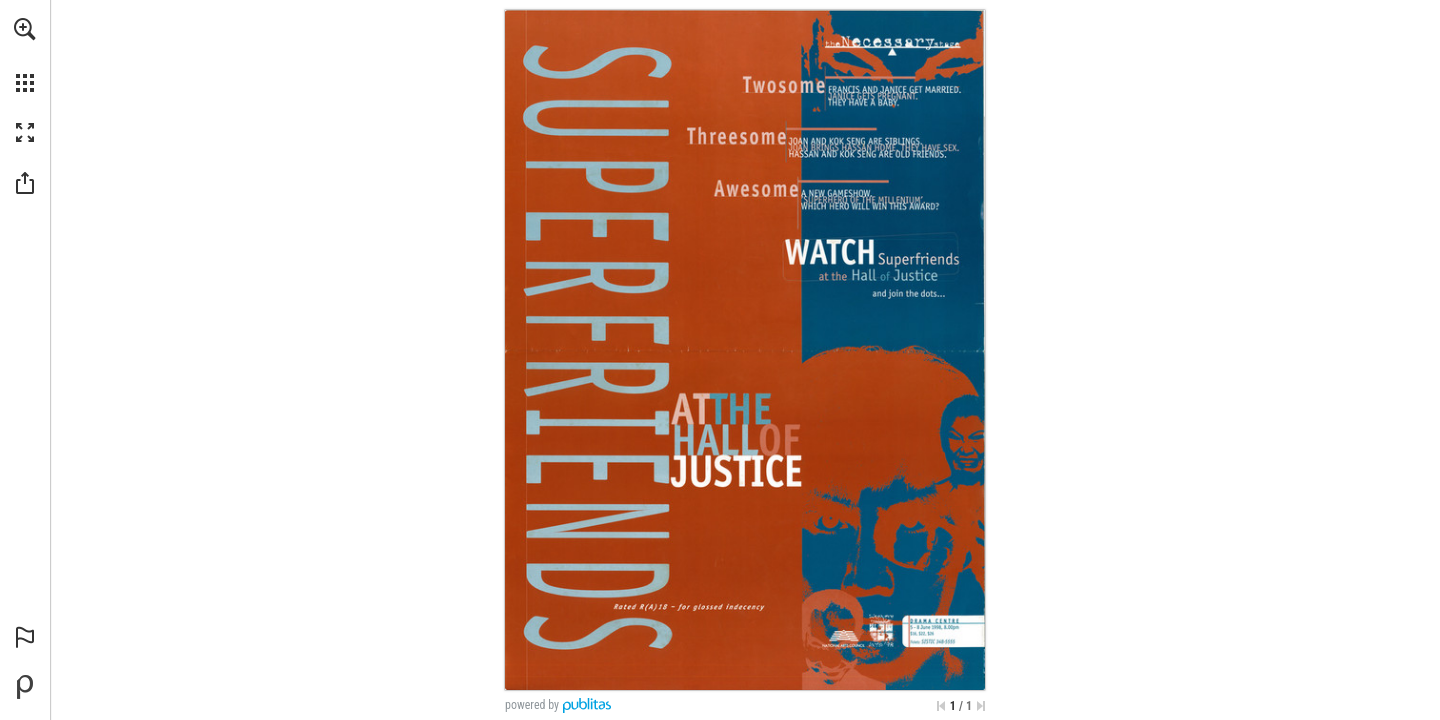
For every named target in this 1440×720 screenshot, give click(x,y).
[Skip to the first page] (941, 706)
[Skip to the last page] (981, 706)
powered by (532, 705)
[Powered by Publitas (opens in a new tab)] (25, 687)
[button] (25, 29)
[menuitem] (25, 55)
